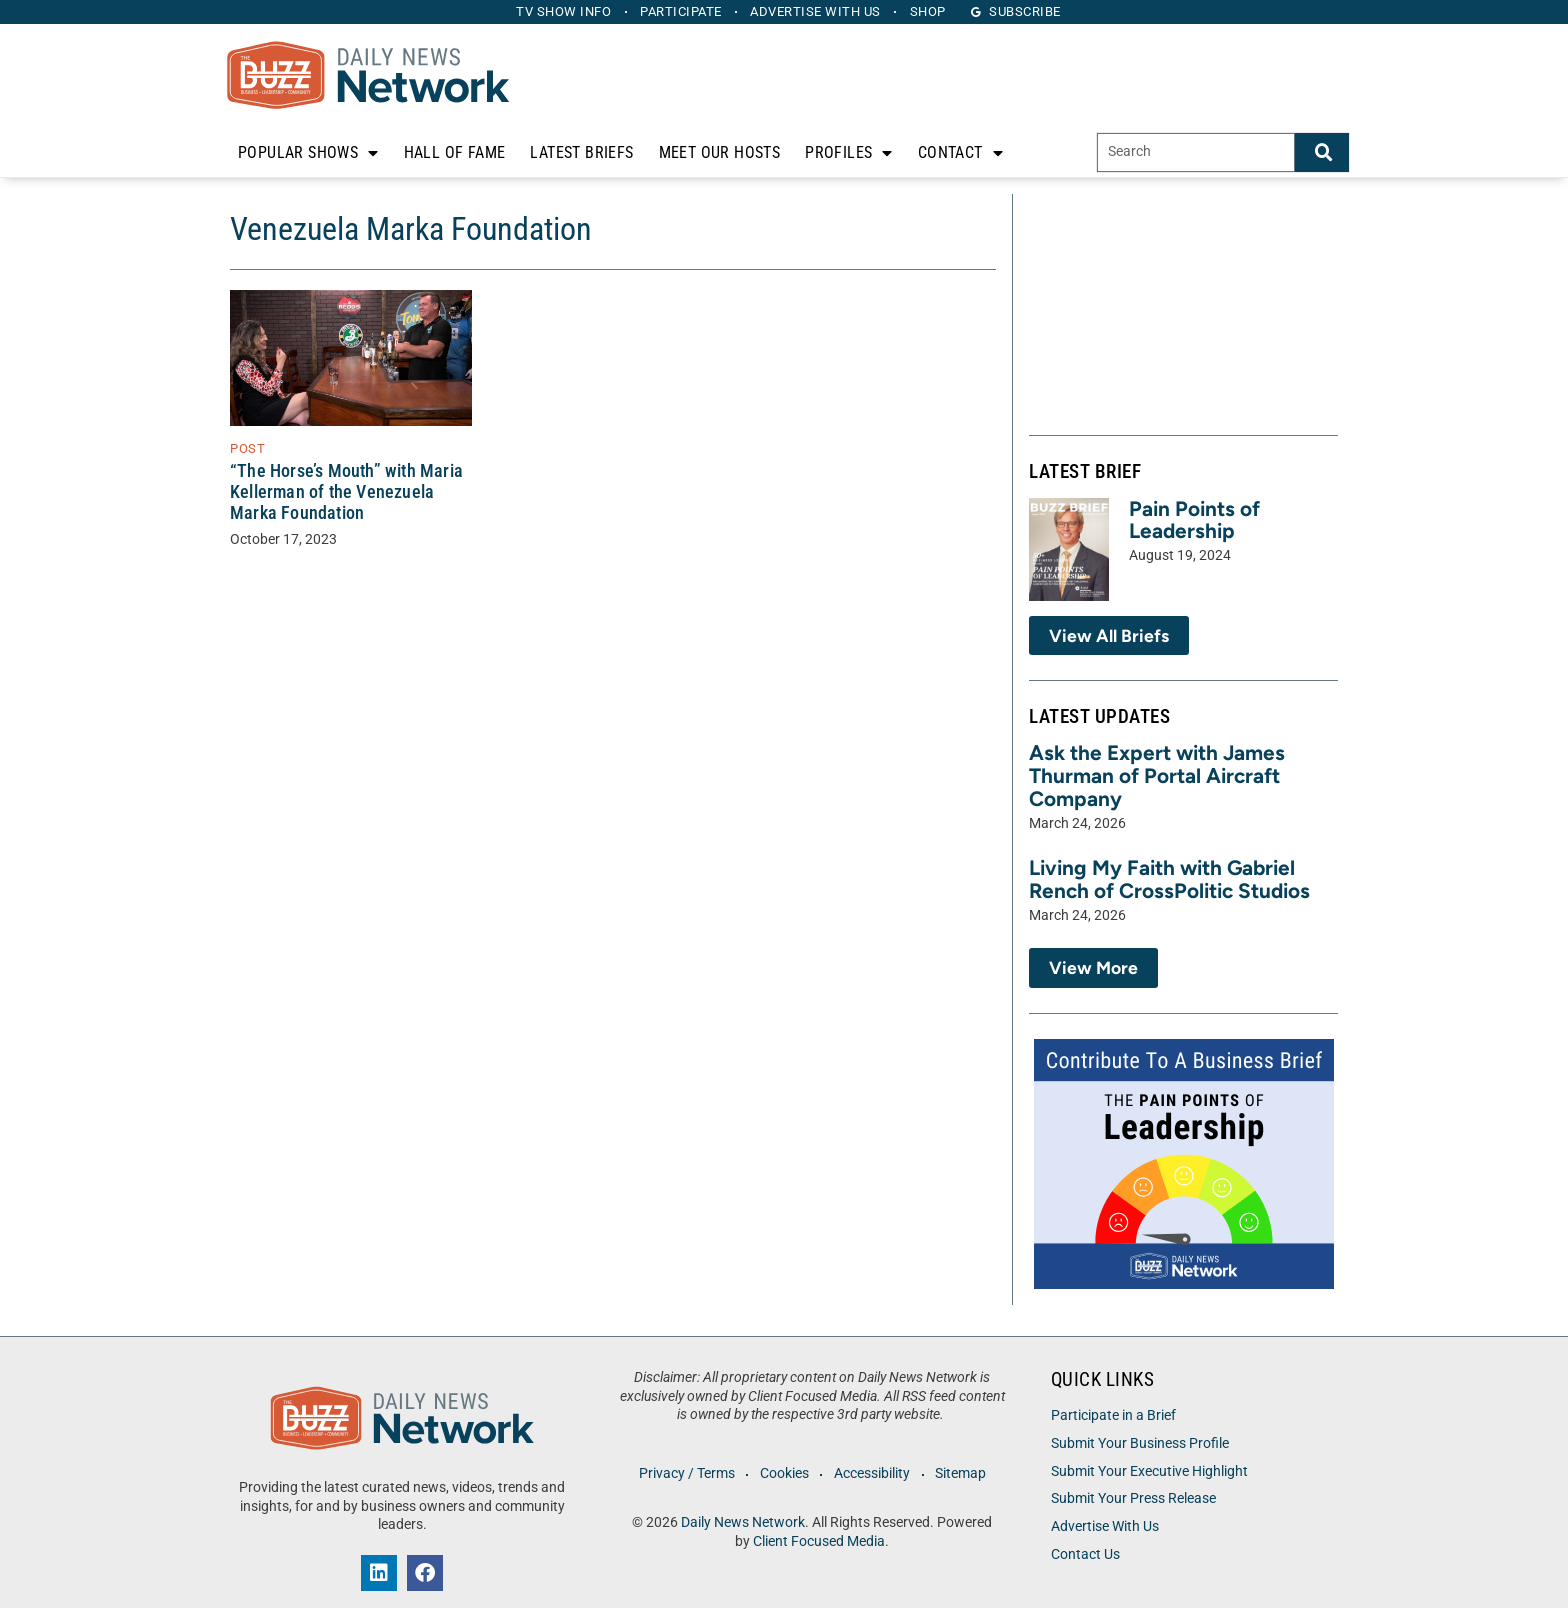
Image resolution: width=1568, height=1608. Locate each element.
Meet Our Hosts (720, 152)
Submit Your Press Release (1133, 1498)
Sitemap (963, 1473)
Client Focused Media (819, 1541)
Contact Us (1085, 1554)
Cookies (783, 1473)
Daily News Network (743, 1522)
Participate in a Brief (1113, 1415)
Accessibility (873, 1473)
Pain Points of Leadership (1194, 520)
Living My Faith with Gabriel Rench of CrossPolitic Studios (1169, 879)
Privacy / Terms (684, 1473)
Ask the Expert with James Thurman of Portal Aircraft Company (1157, 775)
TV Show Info (559, 11)
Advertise (817, 11)
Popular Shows (308, 153)
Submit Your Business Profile (1140, 1443)
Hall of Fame (455, 152)
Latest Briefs (581, 152)
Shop (933, 11)
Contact (960, 153)
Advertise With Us (1105, 1526)
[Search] (1322, 152)
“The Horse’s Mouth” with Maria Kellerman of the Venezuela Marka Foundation (346, 492)
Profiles (849, 153)
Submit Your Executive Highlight (1149, 1471)
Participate (680, 11)
